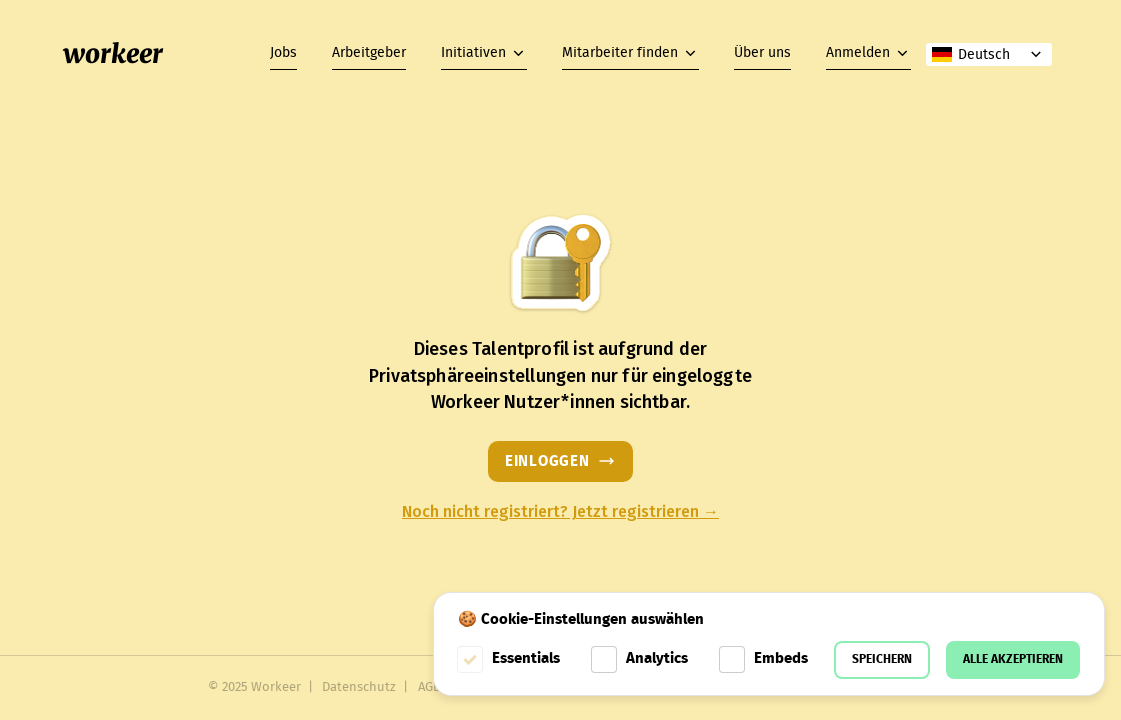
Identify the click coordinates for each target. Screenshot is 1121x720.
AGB (429, 687)
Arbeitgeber (369, 53)
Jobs (283, 53)
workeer (113, 54)
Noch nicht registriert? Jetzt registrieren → (560, 512)
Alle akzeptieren (1013, 659)
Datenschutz (359, 687)
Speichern (882, 659)
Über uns (762, 53)
